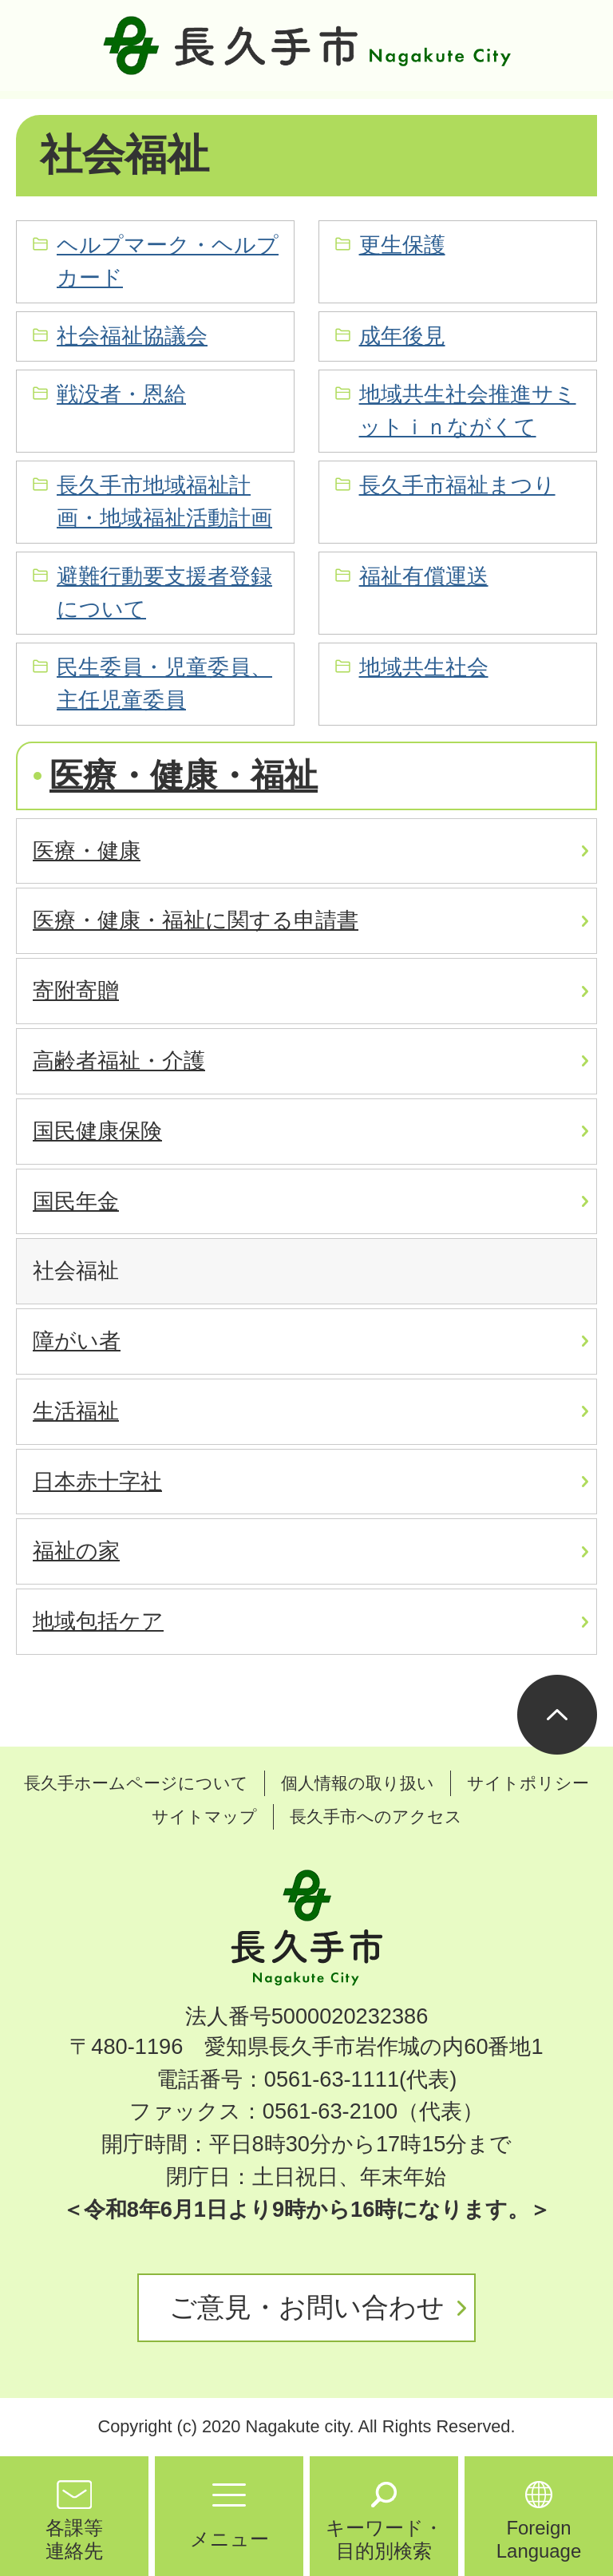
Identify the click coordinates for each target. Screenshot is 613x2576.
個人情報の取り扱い (357, 1783)
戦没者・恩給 (121, 394)
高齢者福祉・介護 (119, 1060)
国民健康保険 (97, 1130)
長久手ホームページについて (136, 1783)
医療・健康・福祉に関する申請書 (195, 920)
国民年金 (76, 1201)
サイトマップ (204, 1816)
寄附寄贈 (76, 990)
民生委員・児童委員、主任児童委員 (164, 683)
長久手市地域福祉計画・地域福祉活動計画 (164, 501)
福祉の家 (76, 1550)
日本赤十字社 (97, 1481)
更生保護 (402, 244)
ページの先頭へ (557, 1715)
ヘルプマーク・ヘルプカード (168, 261)
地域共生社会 (423, 667)
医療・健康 (86, 850)
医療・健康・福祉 (183, 775)
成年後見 (402, 335)
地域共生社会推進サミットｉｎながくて (467, 410)
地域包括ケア (98, 1621)
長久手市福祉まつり (457, 485)
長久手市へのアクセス (376, 1816)
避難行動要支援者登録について (164, 592)
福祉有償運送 (423, 576)
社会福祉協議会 (132, 335)
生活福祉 (76, 1411)
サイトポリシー (528, 1783)
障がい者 (77, 1340)
